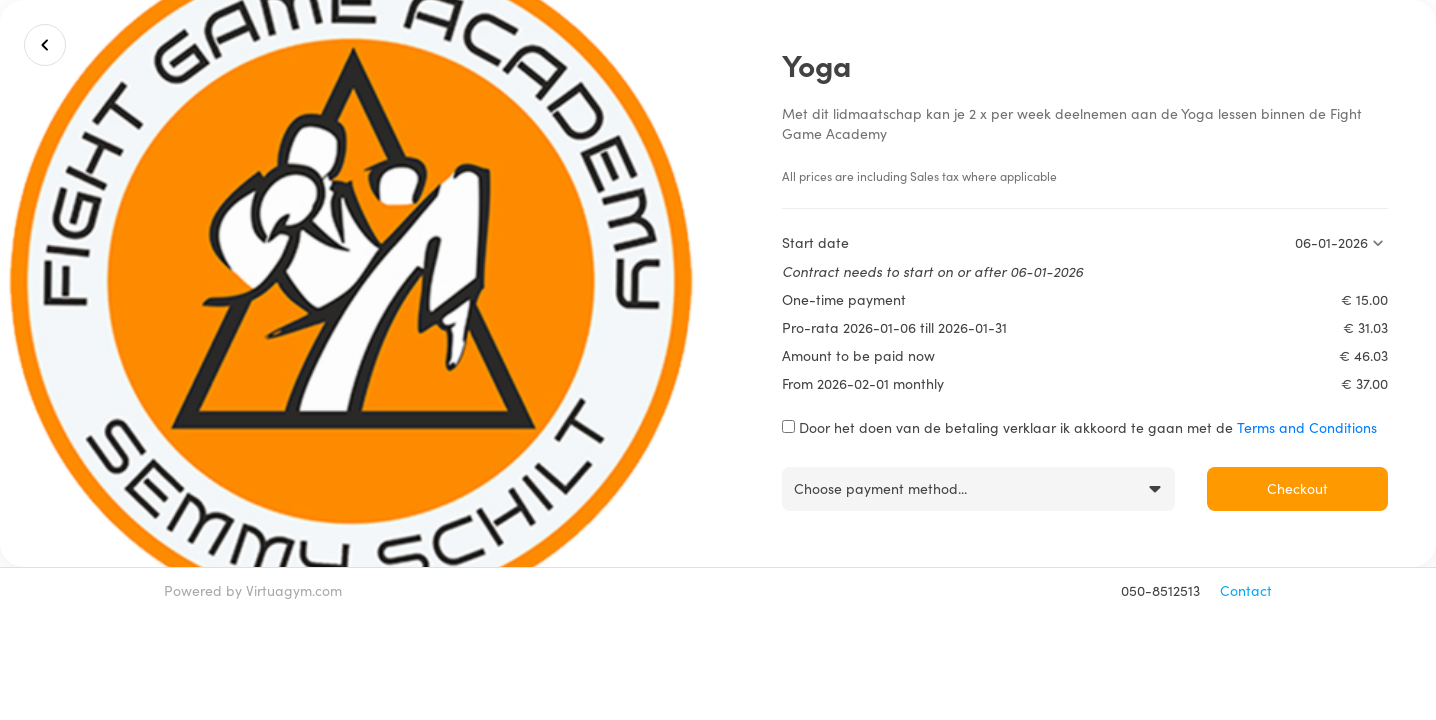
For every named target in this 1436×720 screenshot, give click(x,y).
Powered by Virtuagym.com (253, 590)
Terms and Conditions (1307, 427)
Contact (1246, 590)
